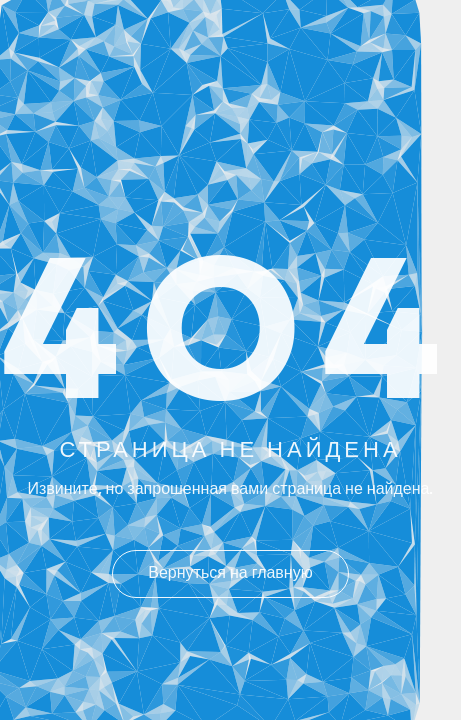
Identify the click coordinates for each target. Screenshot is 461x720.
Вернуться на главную (230, 574)
